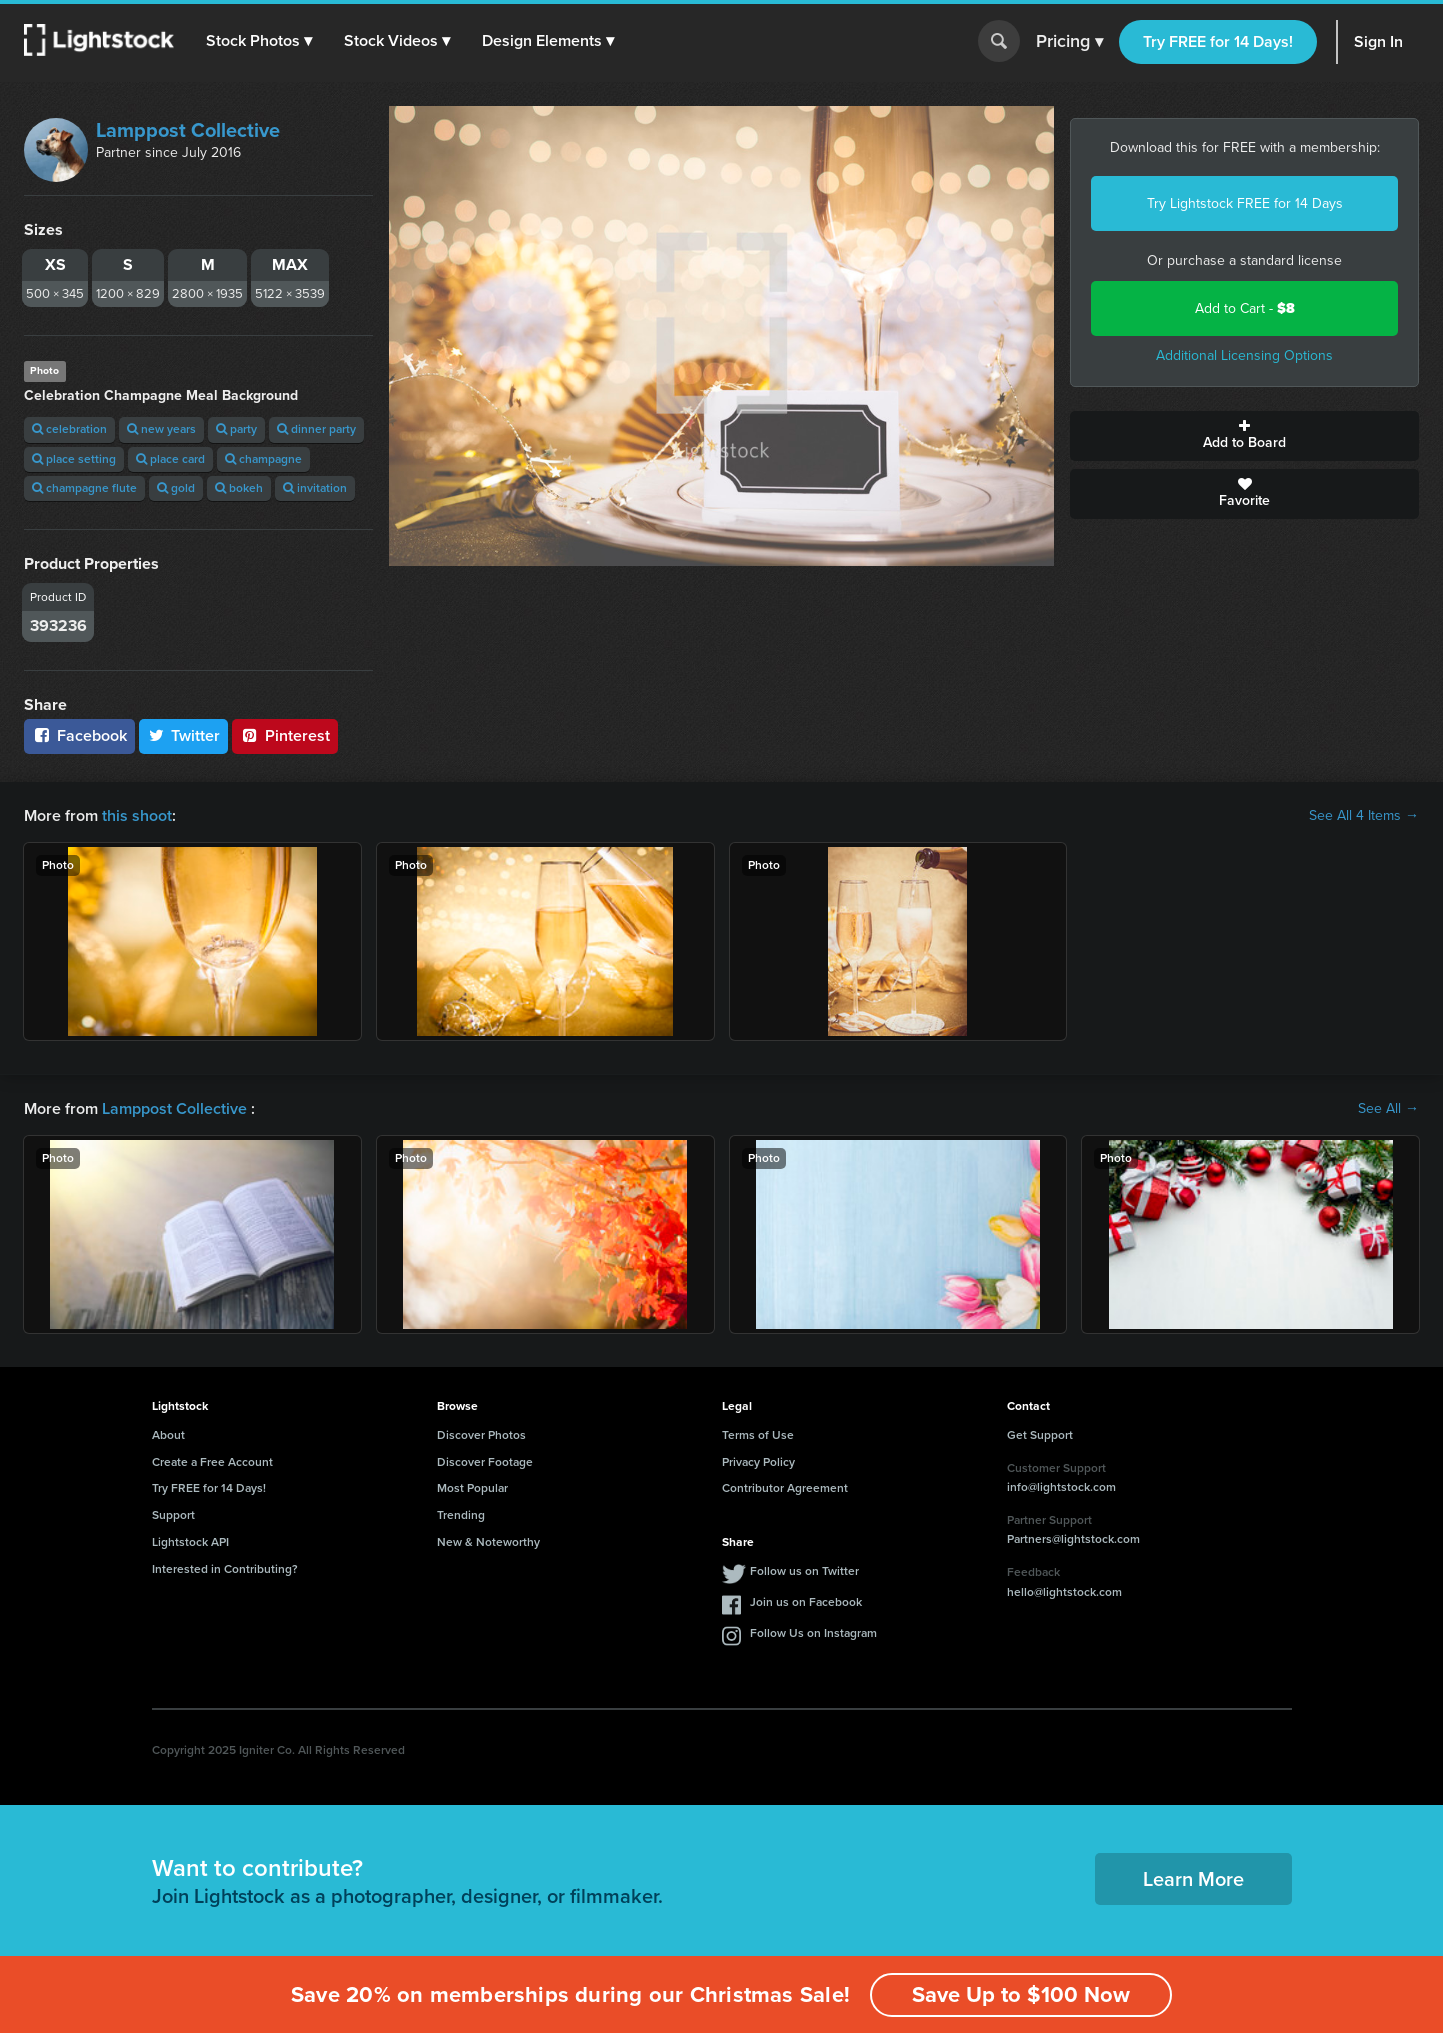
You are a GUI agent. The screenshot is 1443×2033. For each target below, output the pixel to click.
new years (161, 429)
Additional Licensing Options (1244, 355)
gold (176, 488)
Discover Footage (485, 1462)
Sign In (1378, 41)
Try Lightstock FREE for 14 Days (1245, 203)
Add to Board (1244, 436)
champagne (263, 459)
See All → (1388, 1109)
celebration (69, 429)
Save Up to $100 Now (1021, 1994)
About (168, 1435)
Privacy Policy (758, 1462)
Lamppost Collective (188, 130)
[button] (259, 41)
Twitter (184, 735)
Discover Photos (481, 1435)
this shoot (137, 815)
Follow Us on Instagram (813, 1633)
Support (173, 1515)
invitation (315, 488)
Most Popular (472, 1488)
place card (170, 459)
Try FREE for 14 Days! (1218, 41)
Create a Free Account (212, 1462)
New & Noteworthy (488, 1542)
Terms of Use (758, 1435)
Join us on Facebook (806, 1602)
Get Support (1040, 1435)
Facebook (79, 735)
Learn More (1193, 1879)
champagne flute (84, 488)
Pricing (1069, 42)
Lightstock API (190, 1542)
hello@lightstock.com (1064, 1592)
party (236, 429)
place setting (74, 459)
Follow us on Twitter (804, 1571)
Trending (461, 1515)
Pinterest (285, 735)
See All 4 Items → (1364, 816)
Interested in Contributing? (225, 1569)
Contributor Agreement (785, 1488)
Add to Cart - (1245, 308)
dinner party (316, 429)
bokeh (239, 488)
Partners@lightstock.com (1073, 1539)
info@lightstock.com (1061, 1487)
